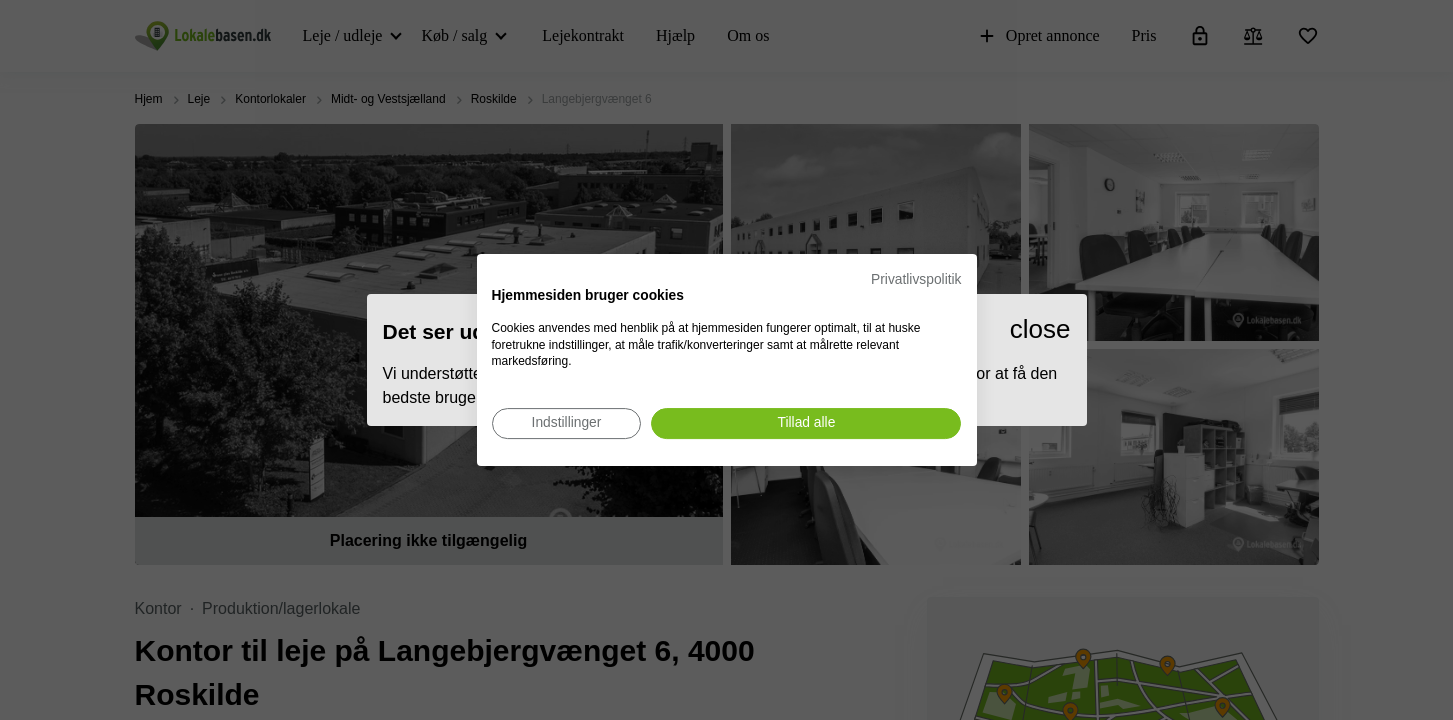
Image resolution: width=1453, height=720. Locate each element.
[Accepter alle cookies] (806, 423)
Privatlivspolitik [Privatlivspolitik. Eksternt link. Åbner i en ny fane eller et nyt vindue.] (916, 279)
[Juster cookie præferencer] (567, 423)
